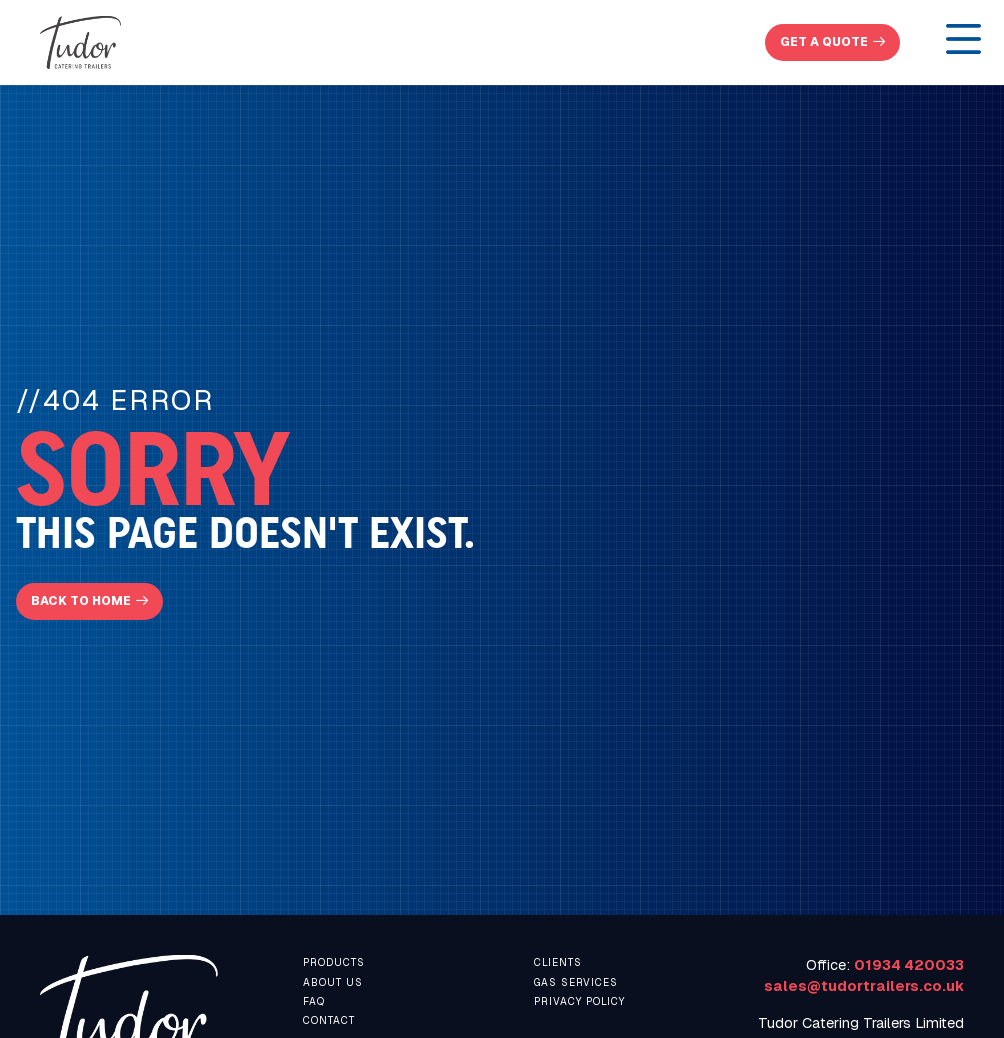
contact (329, 1020)
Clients (558, 962)
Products (334, 962)
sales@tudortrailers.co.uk (864, 986)
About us (333, 982)
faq (314, 1001)
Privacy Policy (579, 1001)
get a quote (824, 42)
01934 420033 (909, 965)
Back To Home (81, 601)
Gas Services (576, 982)
